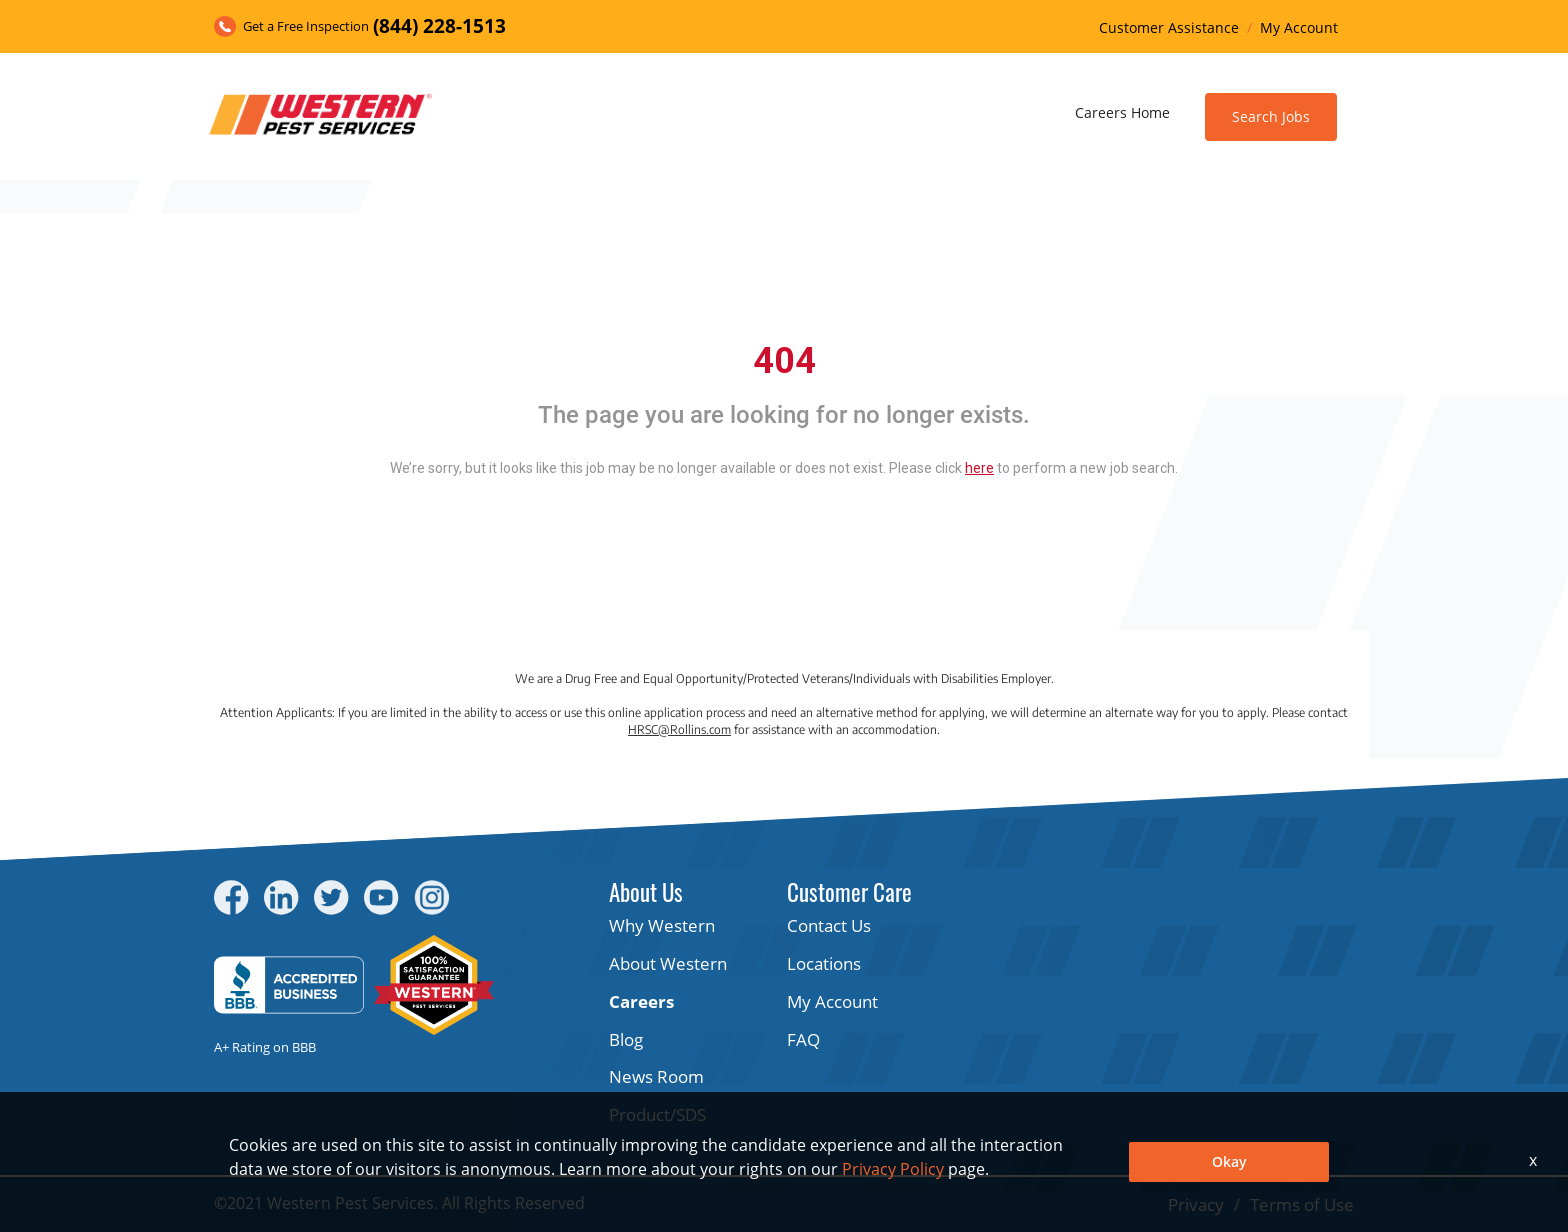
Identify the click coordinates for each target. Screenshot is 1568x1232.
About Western (668, 963)
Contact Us (829, 925)
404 (784, 361)
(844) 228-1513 (439, 26)
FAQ (803, 1039)
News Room (656, 1076)
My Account (1299, 27)
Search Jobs (1271, 116)
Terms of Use (1302, 1204)
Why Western (662, 925)
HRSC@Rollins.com (679, 729)
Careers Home (1122, 112)
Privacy (1196, 1204)
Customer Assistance (1169, 27)
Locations (824, 963)
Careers (641, 1001)
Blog (626, 1039)
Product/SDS (657, 1114)
